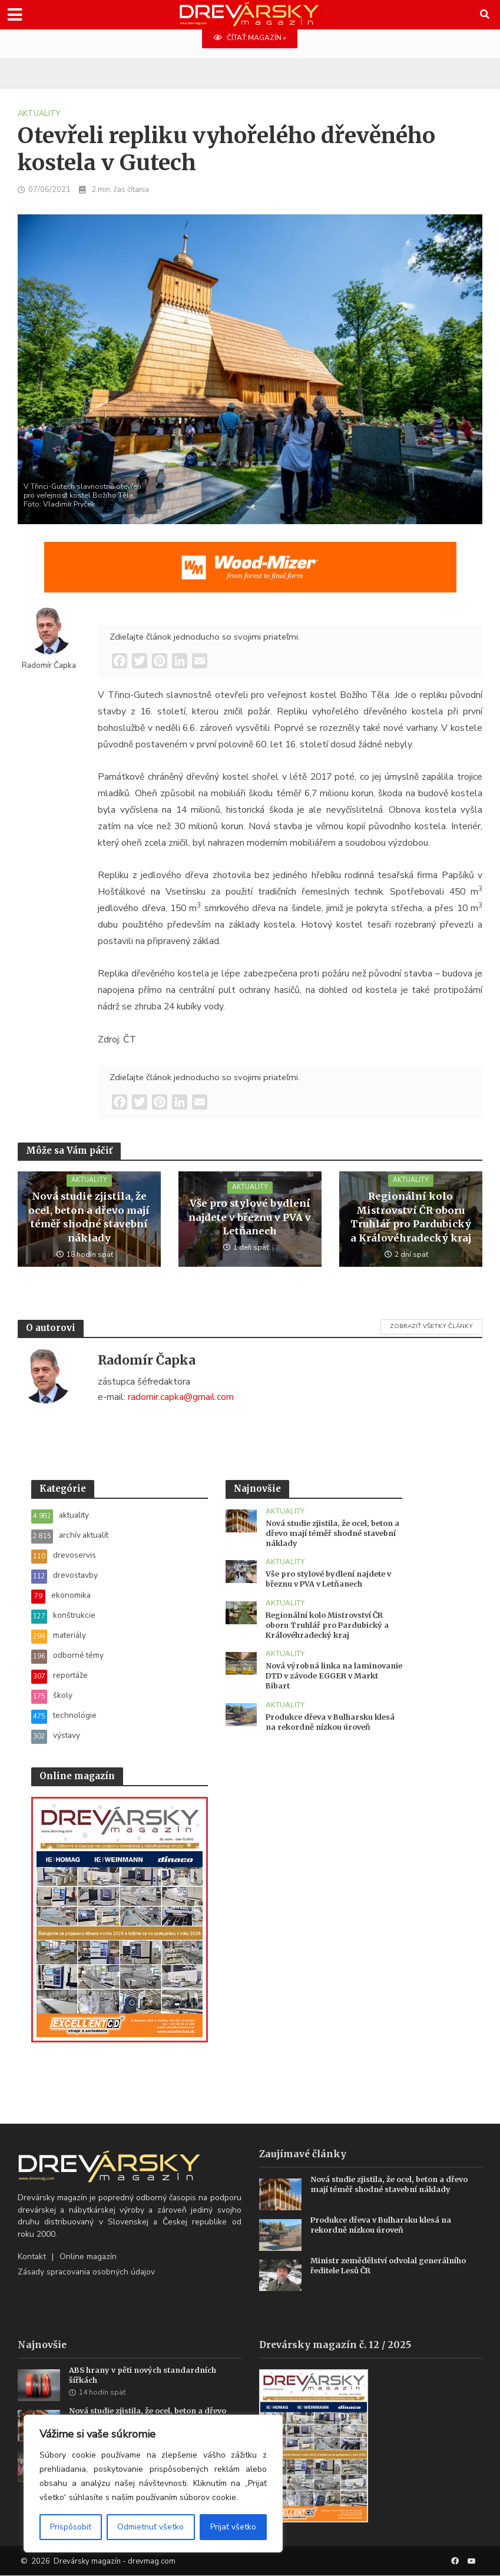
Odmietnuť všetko (150, 2526)
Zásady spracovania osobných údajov (86, 2272)
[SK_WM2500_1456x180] (250, 574)
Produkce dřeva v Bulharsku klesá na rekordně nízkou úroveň (334, 1725)
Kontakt (32, 2257)
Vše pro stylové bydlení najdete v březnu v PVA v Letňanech (250, 1218)
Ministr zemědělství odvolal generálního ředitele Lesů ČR (391, 2266)
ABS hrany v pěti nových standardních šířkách (146, 2376)
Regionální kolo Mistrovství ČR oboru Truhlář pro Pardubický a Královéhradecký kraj (410, 1217)
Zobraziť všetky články (431, 1327)
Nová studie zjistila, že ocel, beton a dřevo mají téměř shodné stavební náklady (89, 1218)
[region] (153, 2483)
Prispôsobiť (70, 2526)
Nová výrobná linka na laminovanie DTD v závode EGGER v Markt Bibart (319, 1678)
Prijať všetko (233, 2526)
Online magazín (88, 2257)
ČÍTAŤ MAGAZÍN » (250, 38)
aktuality (39, 114)
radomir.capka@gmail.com (181, 1397)
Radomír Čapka (49, 666)
